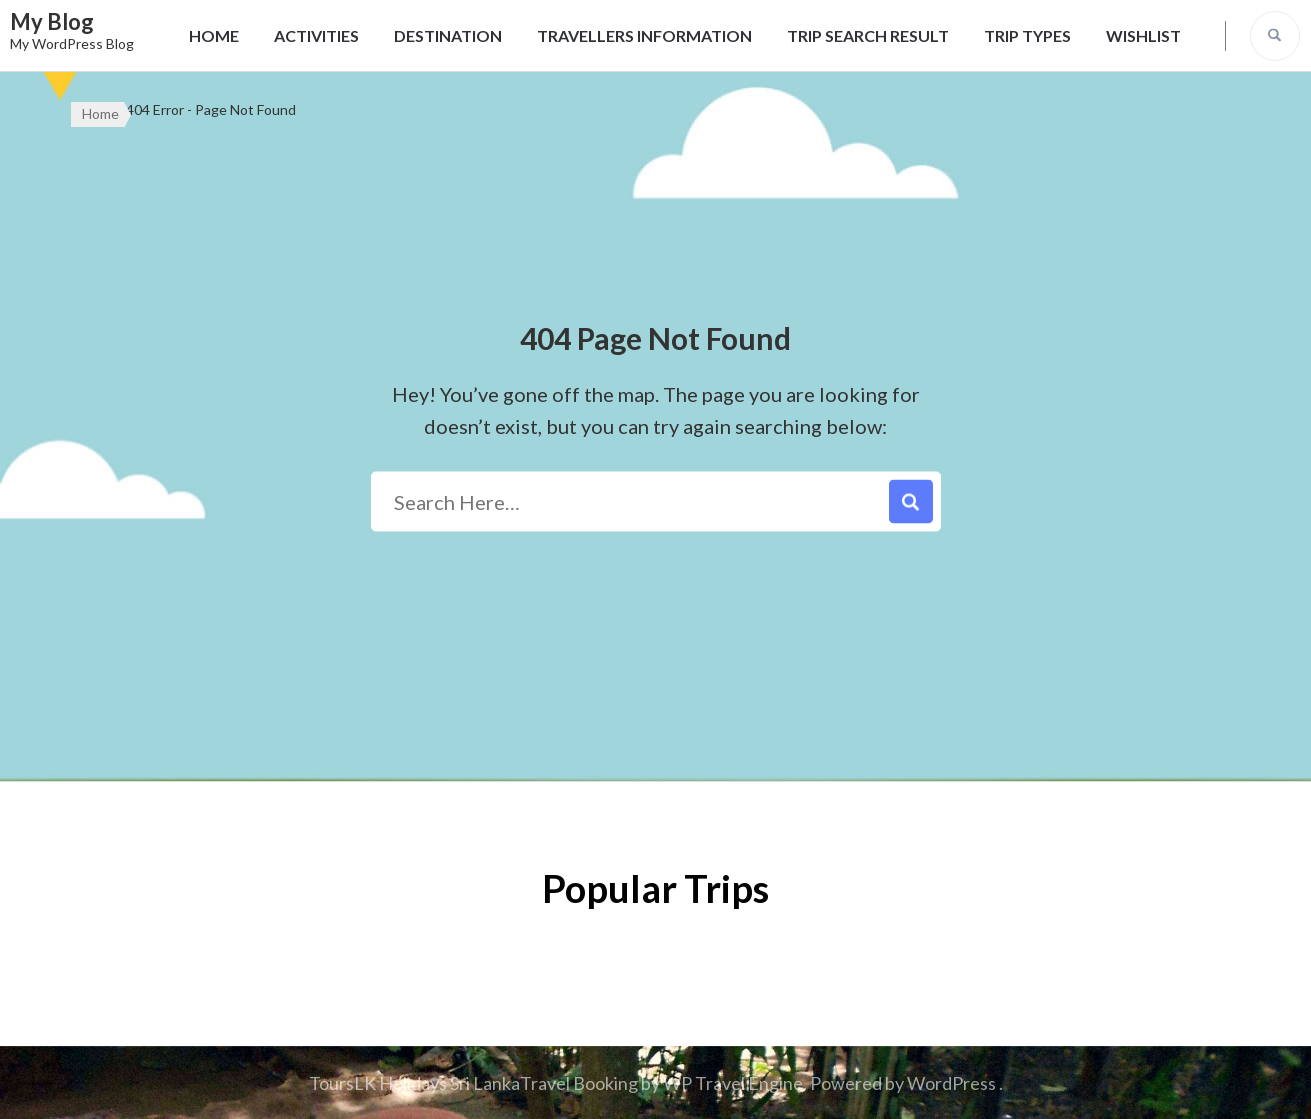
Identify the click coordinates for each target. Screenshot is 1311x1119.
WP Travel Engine (733, 1083)
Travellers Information (644, 35)
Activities (316, 35)
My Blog (52, 21)
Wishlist (1143, 35)
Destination (448, 35)
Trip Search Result (868, 35)
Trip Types (1027, 35)
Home (214, 35)
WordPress (951, 1083)
